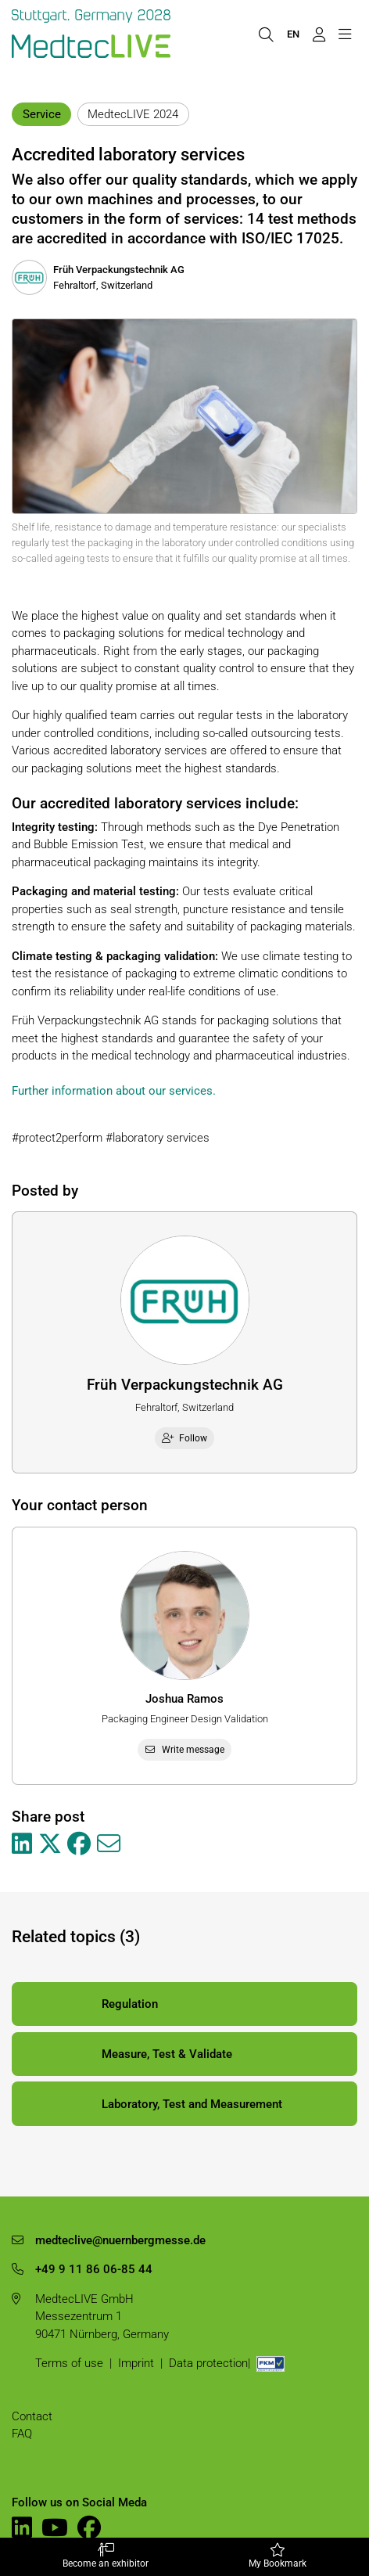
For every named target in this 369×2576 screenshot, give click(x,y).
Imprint (136, 2363)
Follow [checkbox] (185, 1438)
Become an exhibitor (105, 2556)
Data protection (208, 2363)
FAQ (22, 2434)
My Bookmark (278, 2556)
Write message (185, 1749)
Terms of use (69, 2363)
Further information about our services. (114, 1091)
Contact (32, 2416)
